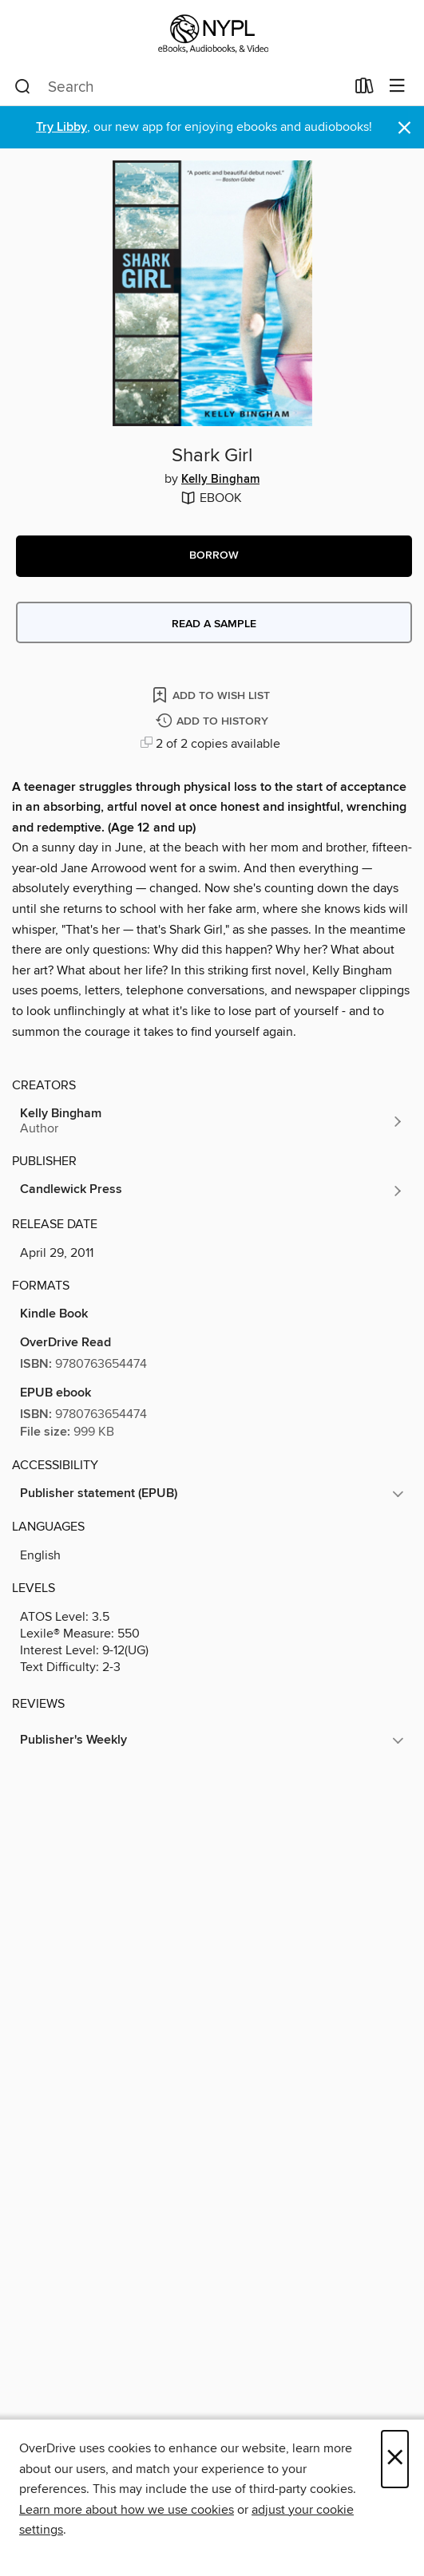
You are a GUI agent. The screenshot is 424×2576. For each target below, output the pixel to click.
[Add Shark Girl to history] (214, 722)
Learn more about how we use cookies (126, 2510)
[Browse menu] (397, 86)
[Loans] (364, 89)
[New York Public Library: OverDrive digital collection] (212, 34)
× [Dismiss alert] (404, 128)
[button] (214, 556)
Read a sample (214, 624)
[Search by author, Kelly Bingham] (212, 1121)
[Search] (23, 87)
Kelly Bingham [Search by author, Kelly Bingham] (220, 479)
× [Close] (395, 2459)
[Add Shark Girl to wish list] (212, 694)
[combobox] (180, 87)
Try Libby (61, 127)
